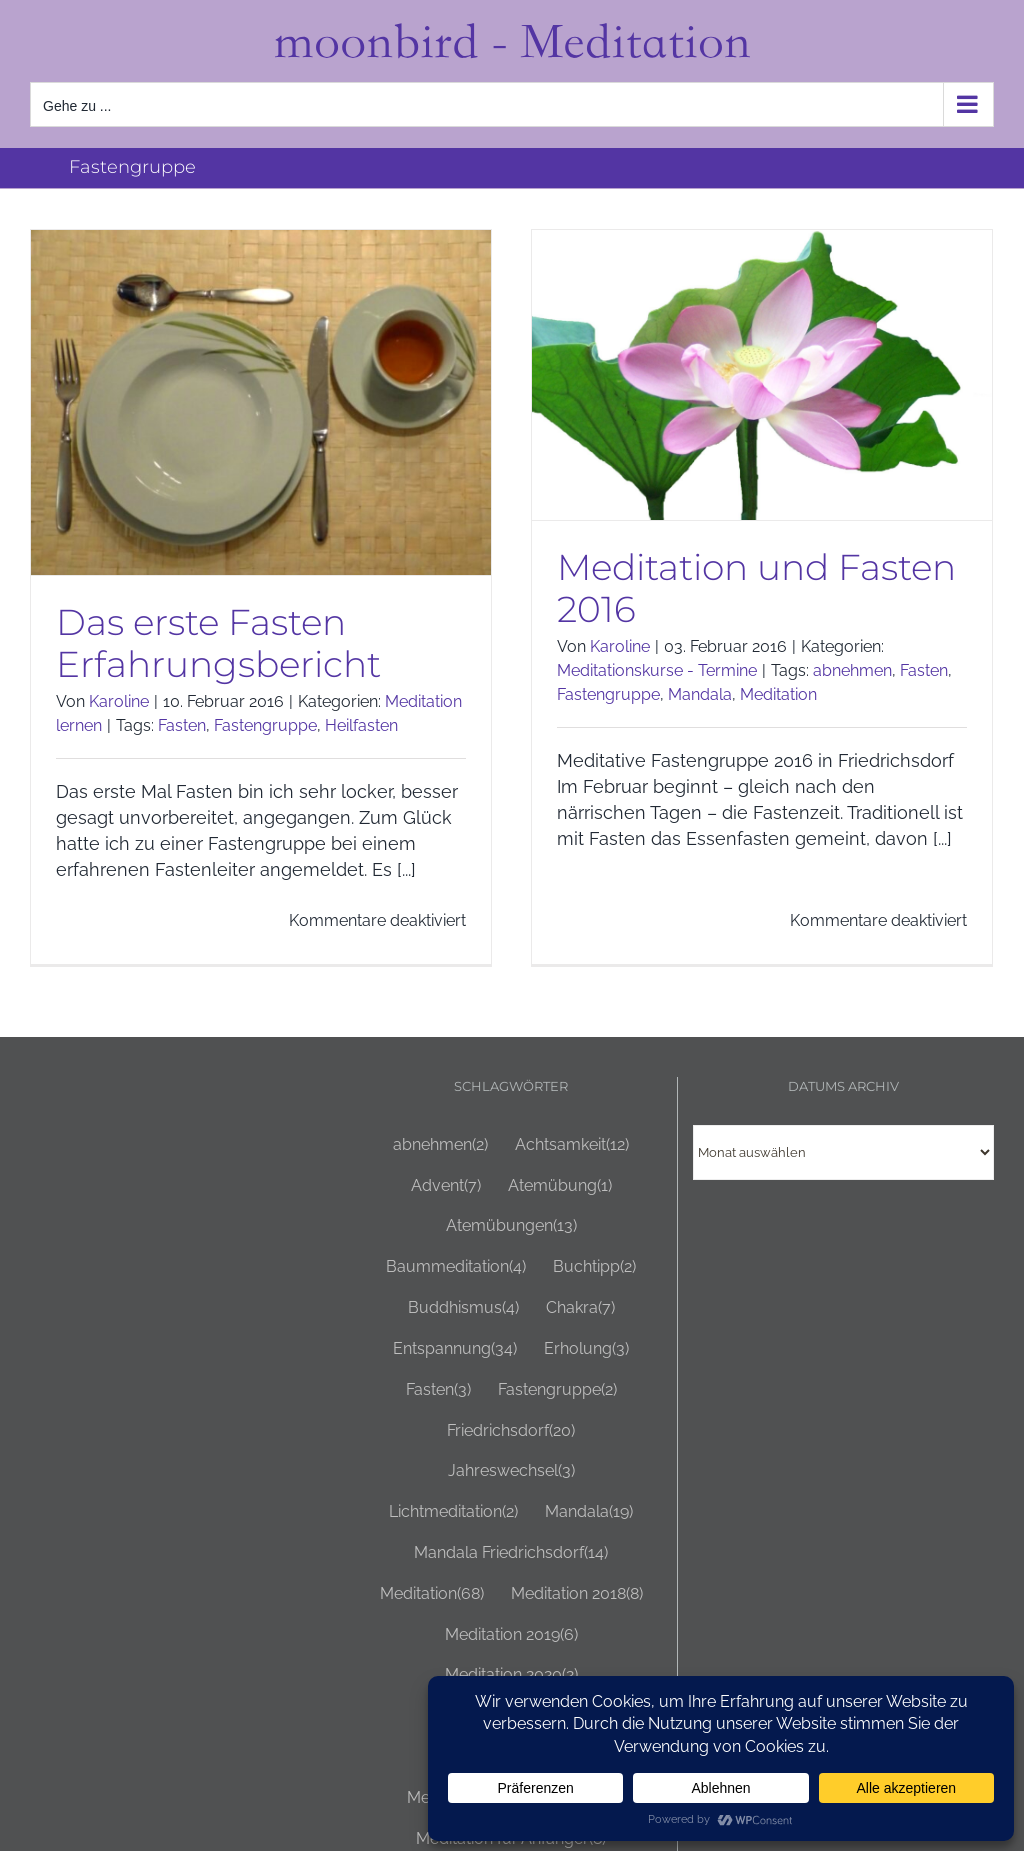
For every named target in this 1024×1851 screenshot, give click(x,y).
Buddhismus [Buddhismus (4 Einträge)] (463, 1308)
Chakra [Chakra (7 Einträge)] (580, 1308)
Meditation (778, 694)
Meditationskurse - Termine (657, 670)
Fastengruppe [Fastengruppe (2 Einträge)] (557, 1390)
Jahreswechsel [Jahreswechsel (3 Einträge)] (511, 1471)
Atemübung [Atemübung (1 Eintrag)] (560, 1186)
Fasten (182, 725)
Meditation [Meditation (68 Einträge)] (432, 1594)
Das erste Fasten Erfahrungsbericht (218, 643)
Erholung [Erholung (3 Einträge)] (586, 1349)
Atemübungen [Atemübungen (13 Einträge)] (511, 1226)
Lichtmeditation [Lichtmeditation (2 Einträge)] (453, 1512)
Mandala (700, 694)
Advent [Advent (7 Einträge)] (446, 1186)
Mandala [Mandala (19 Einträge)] (589, 1512)
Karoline (119, 701)
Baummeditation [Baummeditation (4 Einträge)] (456, 1267)
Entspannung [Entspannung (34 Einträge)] (455, 1349)
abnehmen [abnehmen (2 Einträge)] (440, 1145)
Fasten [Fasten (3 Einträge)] (438, 1390)
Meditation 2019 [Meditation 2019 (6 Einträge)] (511, 1635)
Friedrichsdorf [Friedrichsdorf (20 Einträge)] (511, 1431)
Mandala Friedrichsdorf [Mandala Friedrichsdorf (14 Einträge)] (511, 1553)
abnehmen (852, 670)
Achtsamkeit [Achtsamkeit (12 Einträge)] (572, 1145)
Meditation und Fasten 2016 (756, 588)
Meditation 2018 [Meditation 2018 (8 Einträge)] (577, 1594)
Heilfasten (361, 725)
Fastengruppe (265, 725)
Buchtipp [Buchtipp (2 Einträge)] (594, 1267)
